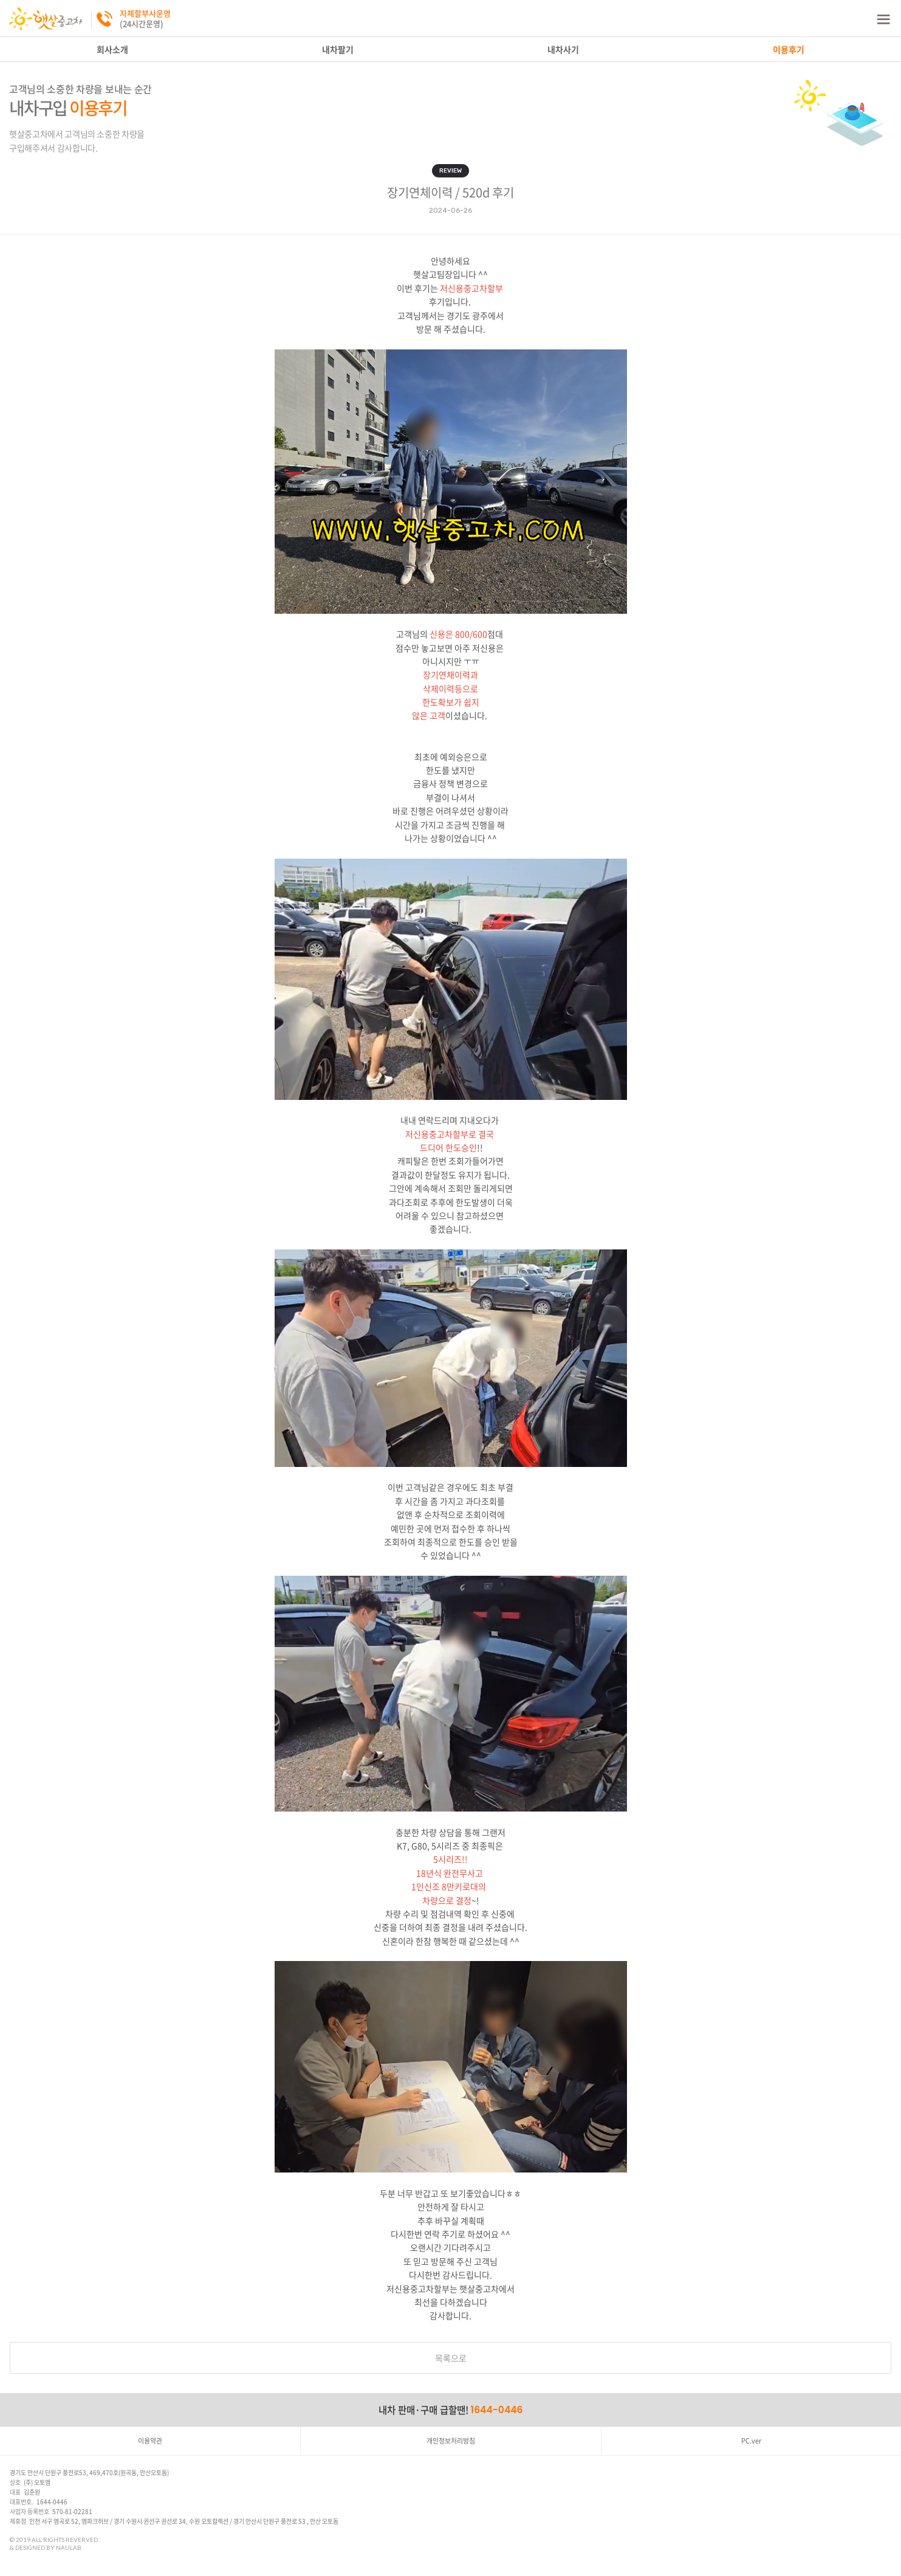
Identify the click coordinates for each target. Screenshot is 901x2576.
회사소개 (112, 49)
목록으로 (451, 2358)
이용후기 (788, 49)
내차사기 (563, 49)
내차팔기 (338, 49)
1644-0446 (497, 2409)
